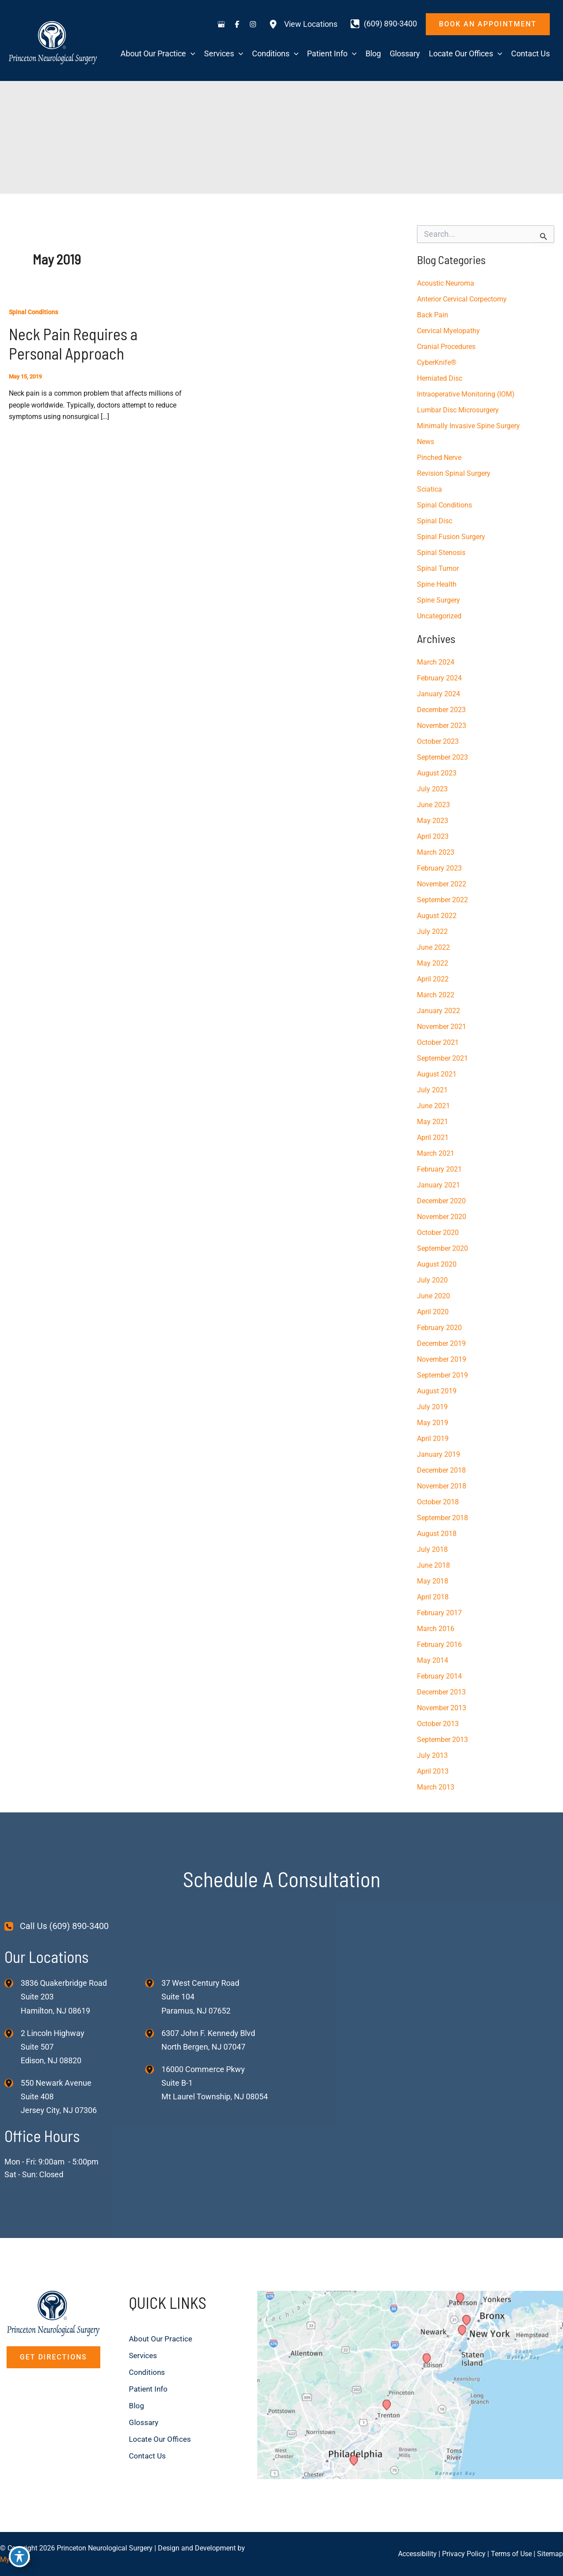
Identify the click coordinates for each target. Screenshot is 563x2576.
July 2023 (432, 789)
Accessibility (417, 2554)
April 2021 (433, 1137)
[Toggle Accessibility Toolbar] (19, 2556)
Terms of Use (511, 2554)
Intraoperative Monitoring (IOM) (466, 394)
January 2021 (438, 1185)
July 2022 (432, 931)
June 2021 (433, 1106)
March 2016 (435, 1628)
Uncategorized (439, 616)
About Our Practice (161, 2338)
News (425, 441)
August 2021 (437, 1074)
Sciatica (429, 489)
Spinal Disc (434, 521)
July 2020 (432, 1280)
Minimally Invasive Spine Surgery (468, 426)
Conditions (147, 2372)
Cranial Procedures (446, 346)
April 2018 (433, 1597)
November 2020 (441, 1217)
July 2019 (432, 1407)
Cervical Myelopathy (448, 331)
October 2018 (438, 1502)
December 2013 (441, 1692)
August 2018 (437, 1533)
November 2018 (441, 1486)
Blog (136, 2405)
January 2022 (438, 1011)
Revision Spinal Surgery (453, 473)
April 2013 (433, 1771)
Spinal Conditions (33, 312)
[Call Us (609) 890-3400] (56, 1926)
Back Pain (432, 315)
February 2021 (439, 1169)
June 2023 (433, 805)
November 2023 (441, 725)
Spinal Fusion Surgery (451, 537)
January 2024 (438, 694)
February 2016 (439, 1644)
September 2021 (442, 1058)
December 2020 (441, 1201)
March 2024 (435, 662)
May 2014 (432, 1660)
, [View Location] (52, 2046)
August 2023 (437, 773)
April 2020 (433, 1312)
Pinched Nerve (439, 457)
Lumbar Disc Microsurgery (458, 410)
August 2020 (437, 1264)
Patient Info (149, 2388)
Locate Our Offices (161, 2439)
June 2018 (433, 1565)
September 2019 (442, 1375)
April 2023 (433, 836)
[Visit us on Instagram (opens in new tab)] (253, 24)
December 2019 (441, 1343)
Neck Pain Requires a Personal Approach (73, 343)
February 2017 (439, 1613)
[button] (488, 24)
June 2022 (433, 947)
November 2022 (441, 884)
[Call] (384, 23)
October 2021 (438, 1042)
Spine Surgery (438, 600)
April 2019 (433, 1438)
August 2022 (437, 915)
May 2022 (432, 963)
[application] (190, 53)
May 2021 (432, 1121)
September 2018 (442, 1518)
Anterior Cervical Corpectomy (462, 299)
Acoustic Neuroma (445, 283)
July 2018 (432, 1549)
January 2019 (438, 1454)
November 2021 (441, 1026)
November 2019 (441, 1359)
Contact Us (148, 2455)
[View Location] (12, 1982)
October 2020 (438, 1232)
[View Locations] (303, 24)
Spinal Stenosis (441, 552)
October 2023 (438, 741)
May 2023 (432, 820)
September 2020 (442, 1248)
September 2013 (442, 1739)
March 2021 (435, 1153)
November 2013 (441, 1708)
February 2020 (439, 1327)
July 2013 (432, 1755)
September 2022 (442, 900)
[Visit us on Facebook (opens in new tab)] (237, 24)
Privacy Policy (464, 2554)
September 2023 (442, 757)
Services (144, 2355)
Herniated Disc (439, 378)
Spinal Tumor (438, 568)
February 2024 (439, 678)
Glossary (144, 2422)
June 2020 (433, 1296)
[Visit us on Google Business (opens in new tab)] (221, 24)
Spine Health (437, 584)
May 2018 (432, 1581)
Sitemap (550, 2554)
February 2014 (439, 1676)
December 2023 (441, 710)
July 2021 (432, 1090)
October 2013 (438, 1724)
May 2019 (432, 1422)
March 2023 (435, 852)
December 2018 (441, 1470)
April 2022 (433, 979)
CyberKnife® (437, 362)
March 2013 (435, 1787)
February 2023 (439, 868)
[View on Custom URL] (410, 2384)
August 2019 (437, 1391)
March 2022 (435, 995)
